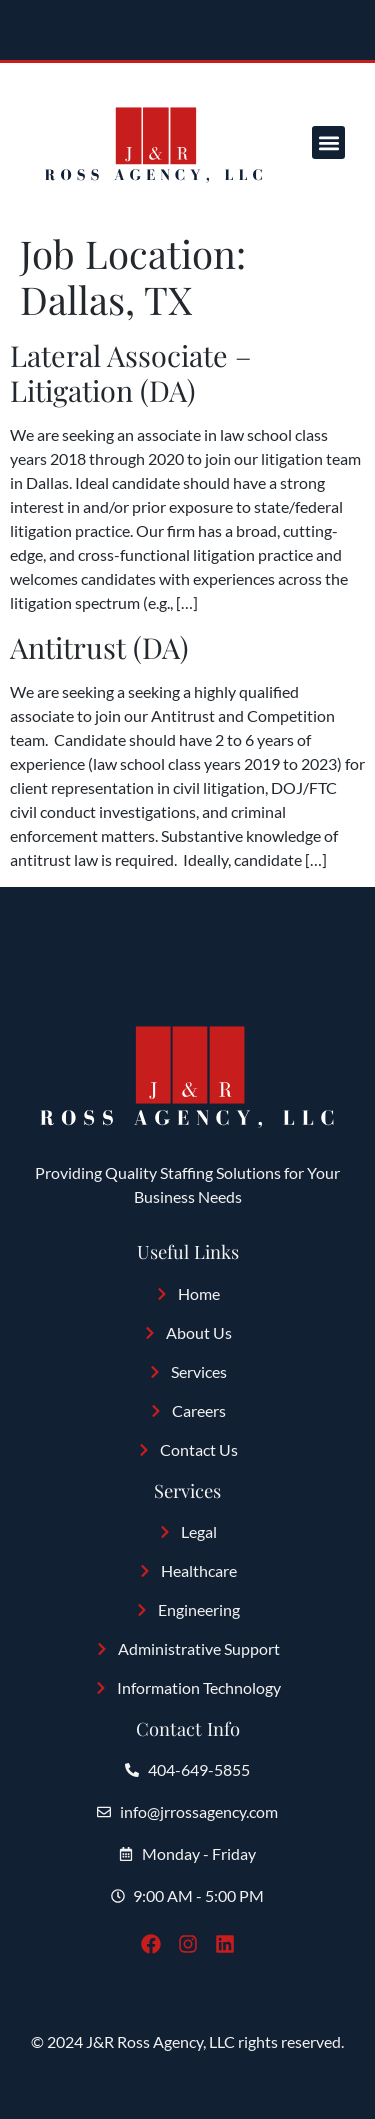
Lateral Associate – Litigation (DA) (130, 372)
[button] (328, 142)
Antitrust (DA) (99, 647)
